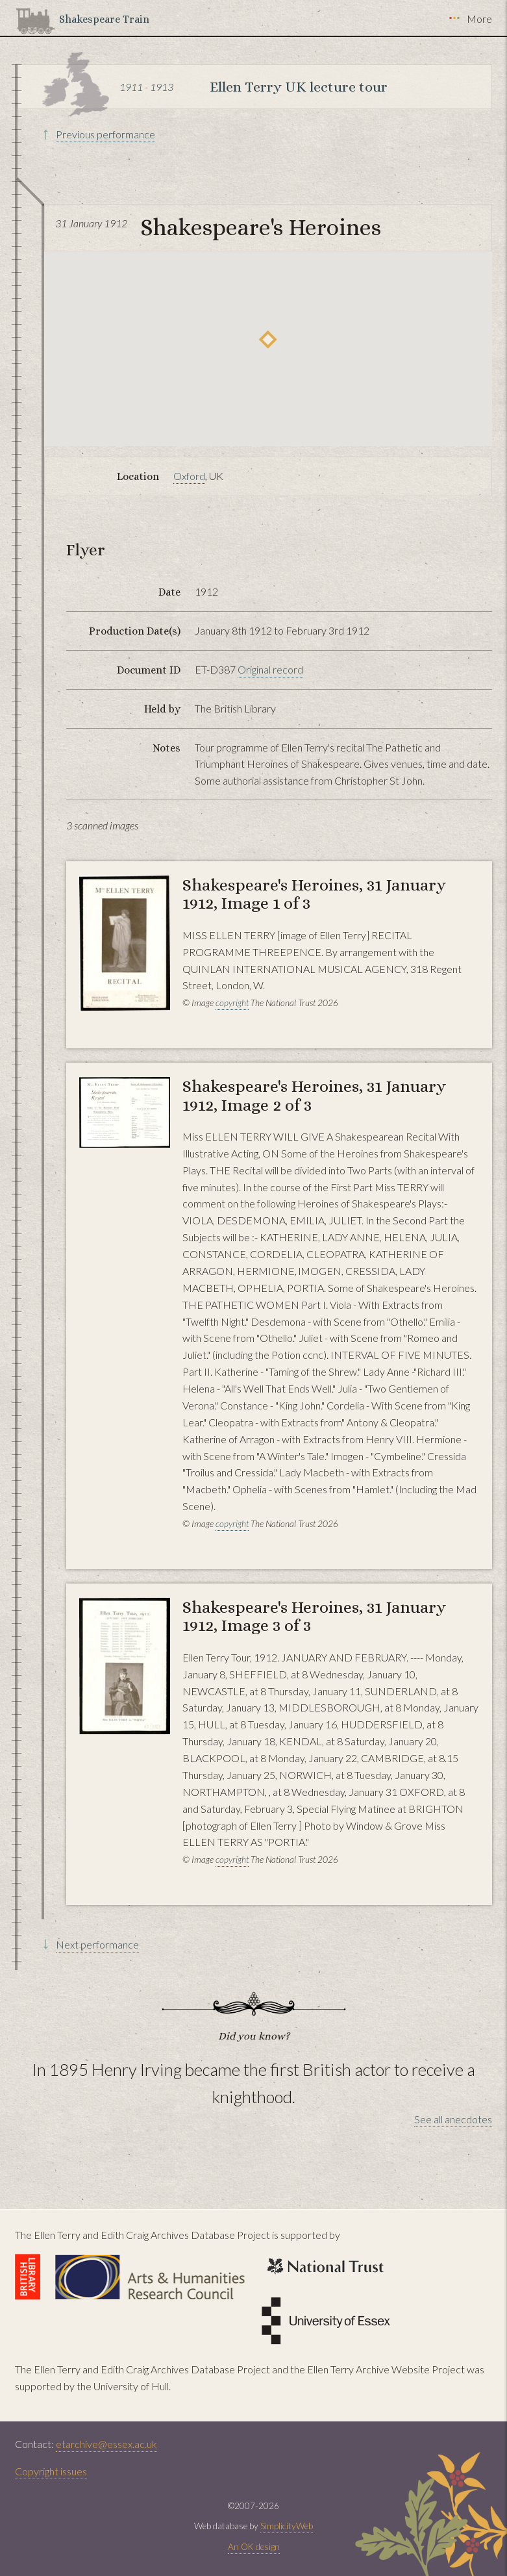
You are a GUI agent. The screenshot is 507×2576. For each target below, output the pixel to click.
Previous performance (105, 134)
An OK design (254, 2547)
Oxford (189, 476)
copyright (232, 1003)
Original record (270, 669)
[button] (267, 339)
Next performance (97, 1944)
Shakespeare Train (104, 19)
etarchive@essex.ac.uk (106, 2444)
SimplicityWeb (286, 2526)
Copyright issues (51, 2471)
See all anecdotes (453, 2119)
